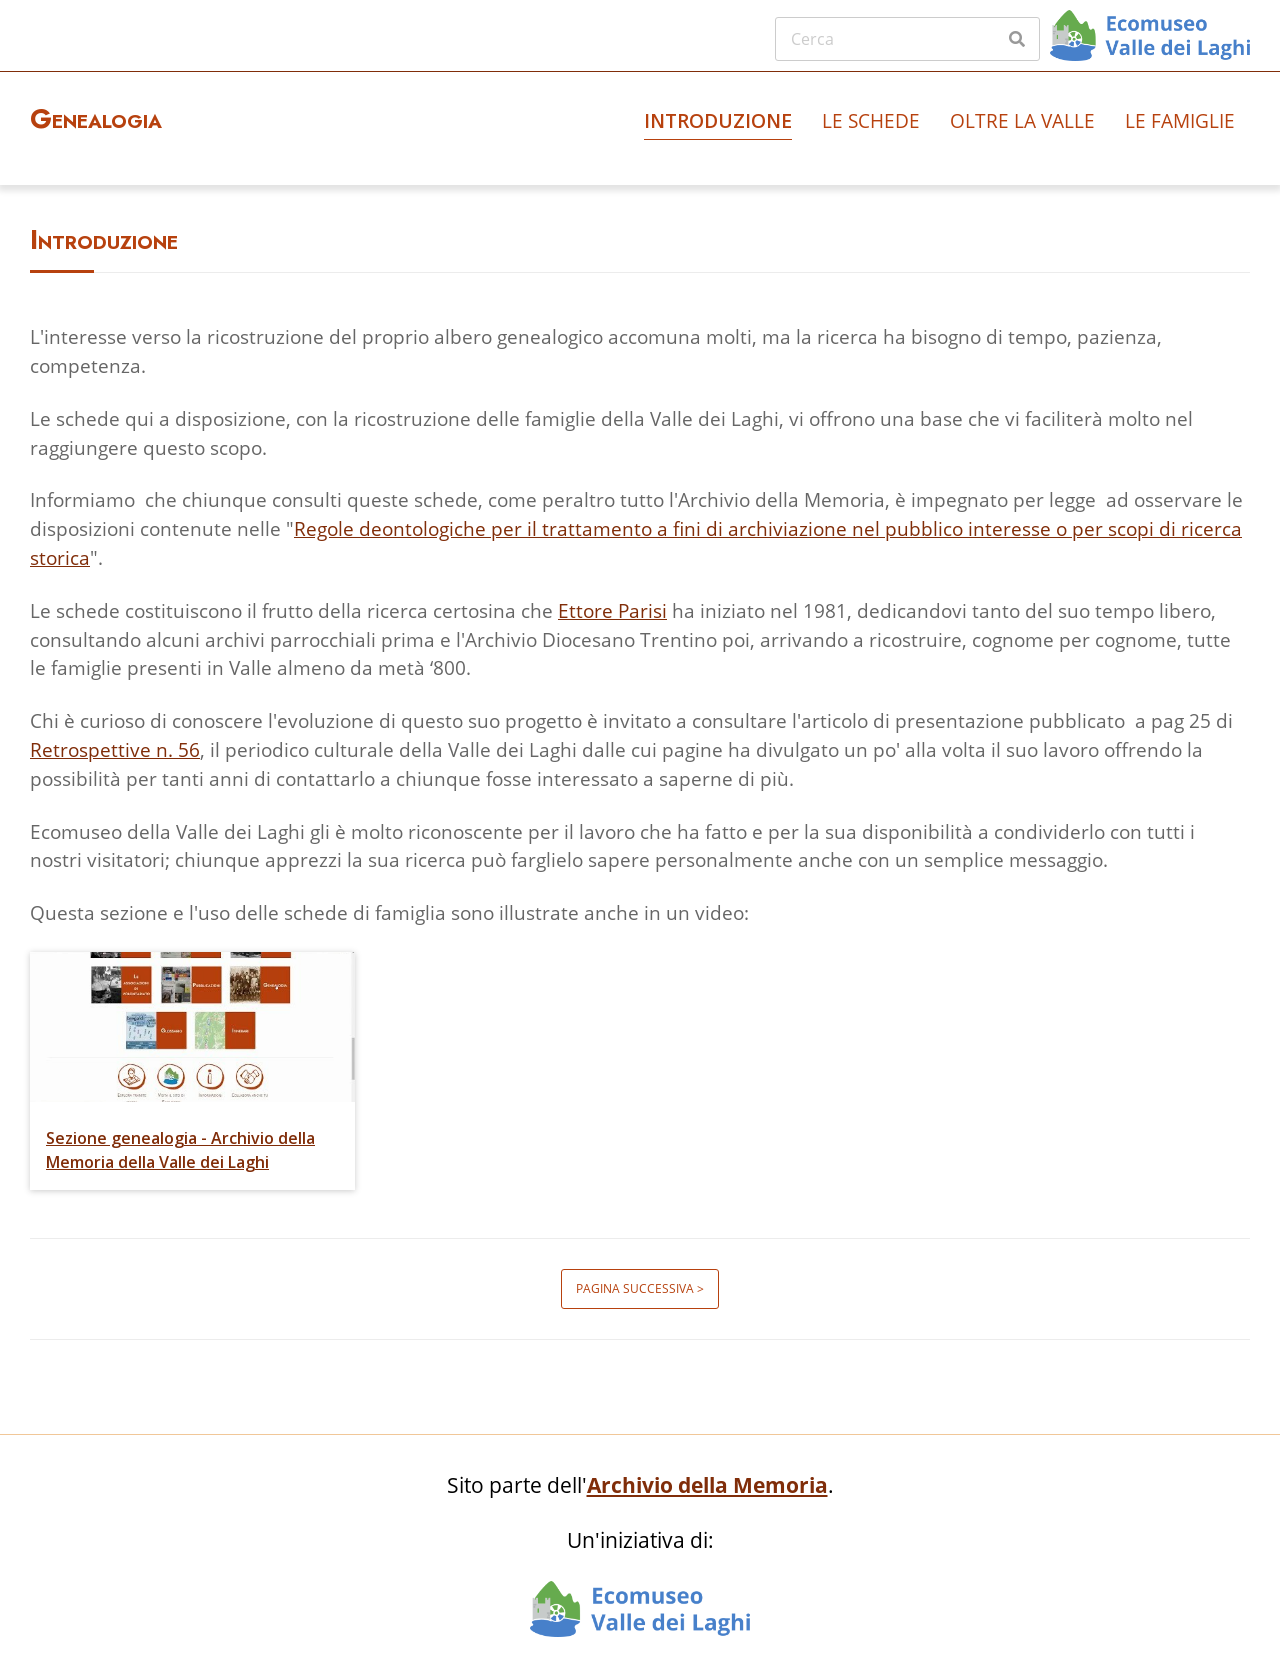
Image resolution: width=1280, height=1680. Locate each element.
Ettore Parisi (612, 610)
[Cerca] (907, 39)
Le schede (871, 120)
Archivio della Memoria (707, 1485)
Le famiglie (1180, 120)
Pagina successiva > (640, 1288)
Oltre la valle (1022, 120)
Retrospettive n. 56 (115, 749)
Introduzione (718, 120)
